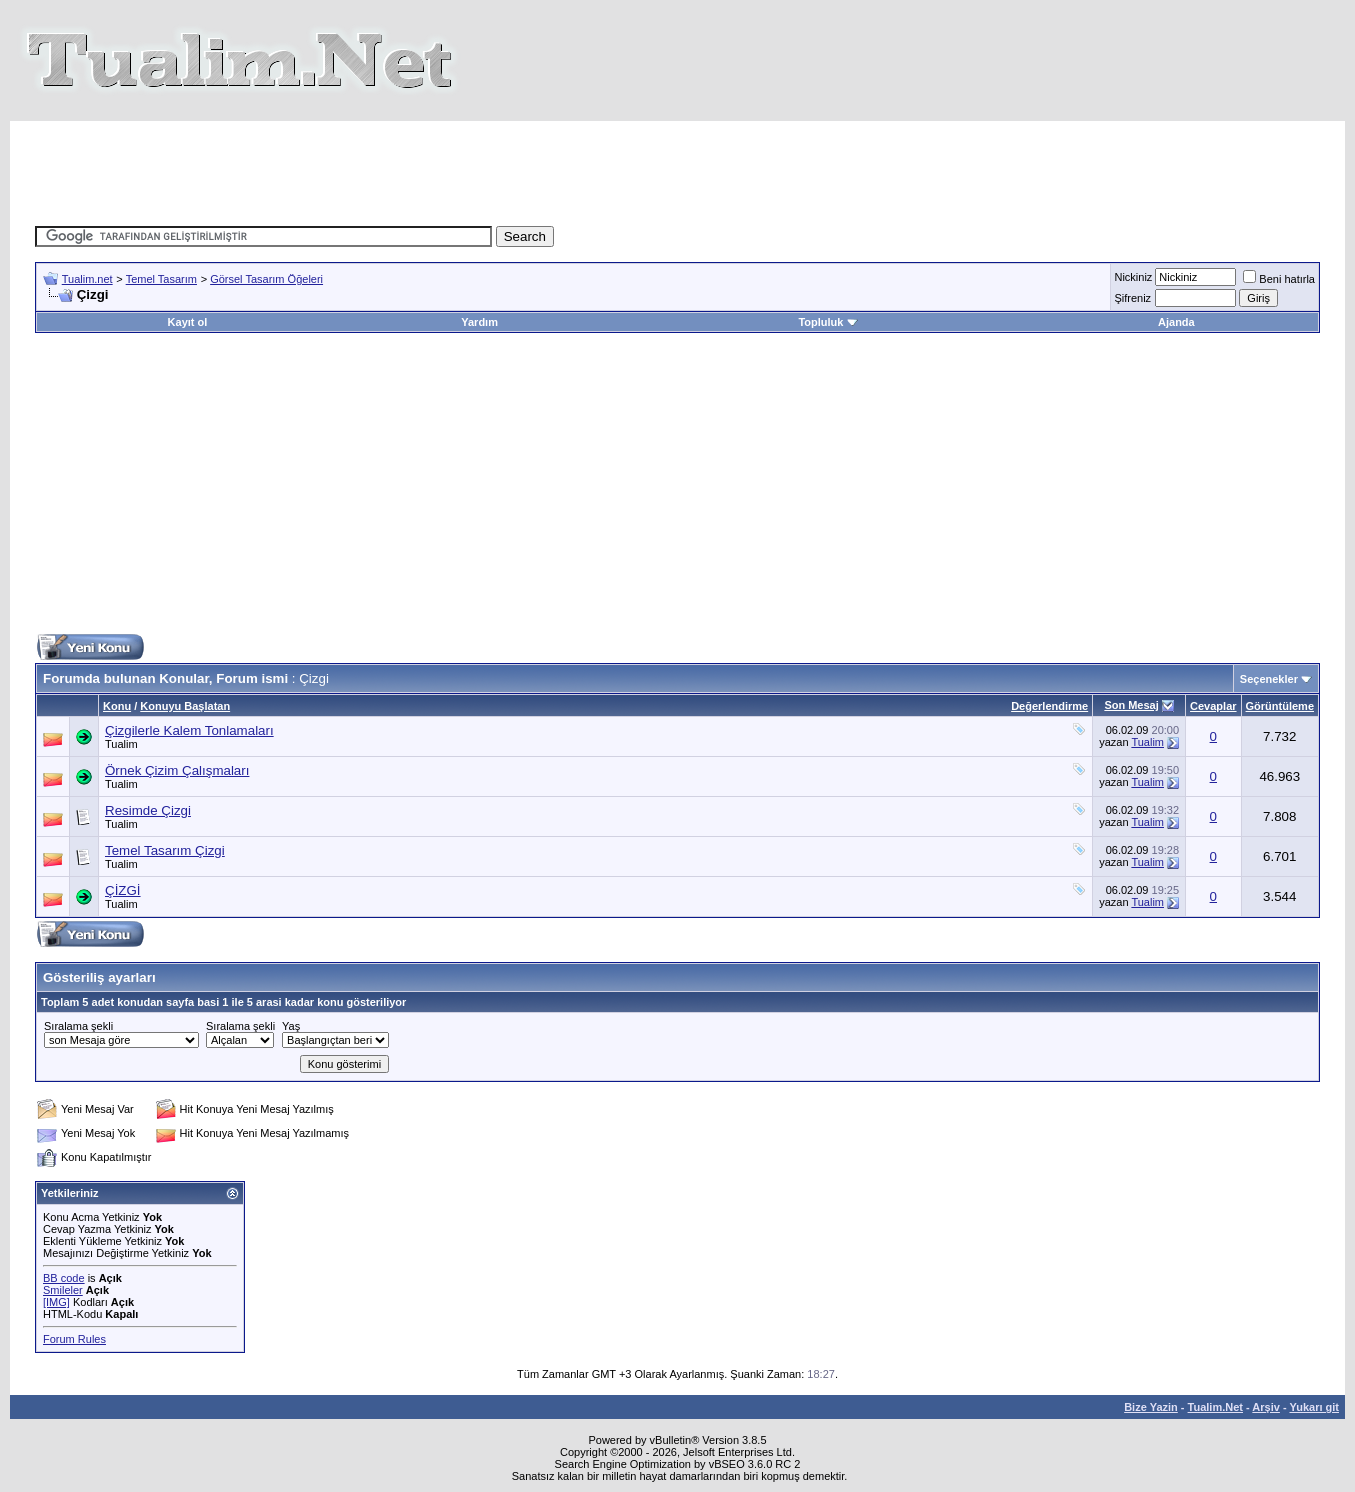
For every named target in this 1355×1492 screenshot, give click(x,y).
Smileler (63, 1290)
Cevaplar (1213, 706)
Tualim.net (87, 279)
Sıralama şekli (78, 1026)
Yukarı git (1314, 1407)
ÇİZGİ (123, 890)
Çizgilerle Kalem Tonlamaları (189, 730)
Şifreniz (1132, 298)
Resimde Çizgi (148, 810)
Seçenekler (1269, 679)
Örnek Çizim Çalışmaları (177, 770)
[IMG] (56, 1302)
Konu (117, 706)
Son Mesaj (1131, 705)
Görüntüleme (1280, 706)
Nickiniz (1133, 277)
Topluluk (827, 322)
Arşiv (1266, 1407)
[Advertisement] (678, 166)
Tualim (121, 744)
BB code (64, 1278)
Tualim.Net (1215, 1407)
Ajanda (1176, 322)
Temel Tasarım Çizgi (165, 850)
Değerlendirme (1049, 706)
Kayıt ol (188, 322)
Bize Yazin (1151, 1407)
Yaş (291, 1026)
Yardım (479, 322)
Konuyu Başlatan (185, 706)
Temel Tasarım (161, 279)
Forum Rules (74, 1339)
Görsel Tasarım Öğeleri (266, 279)
